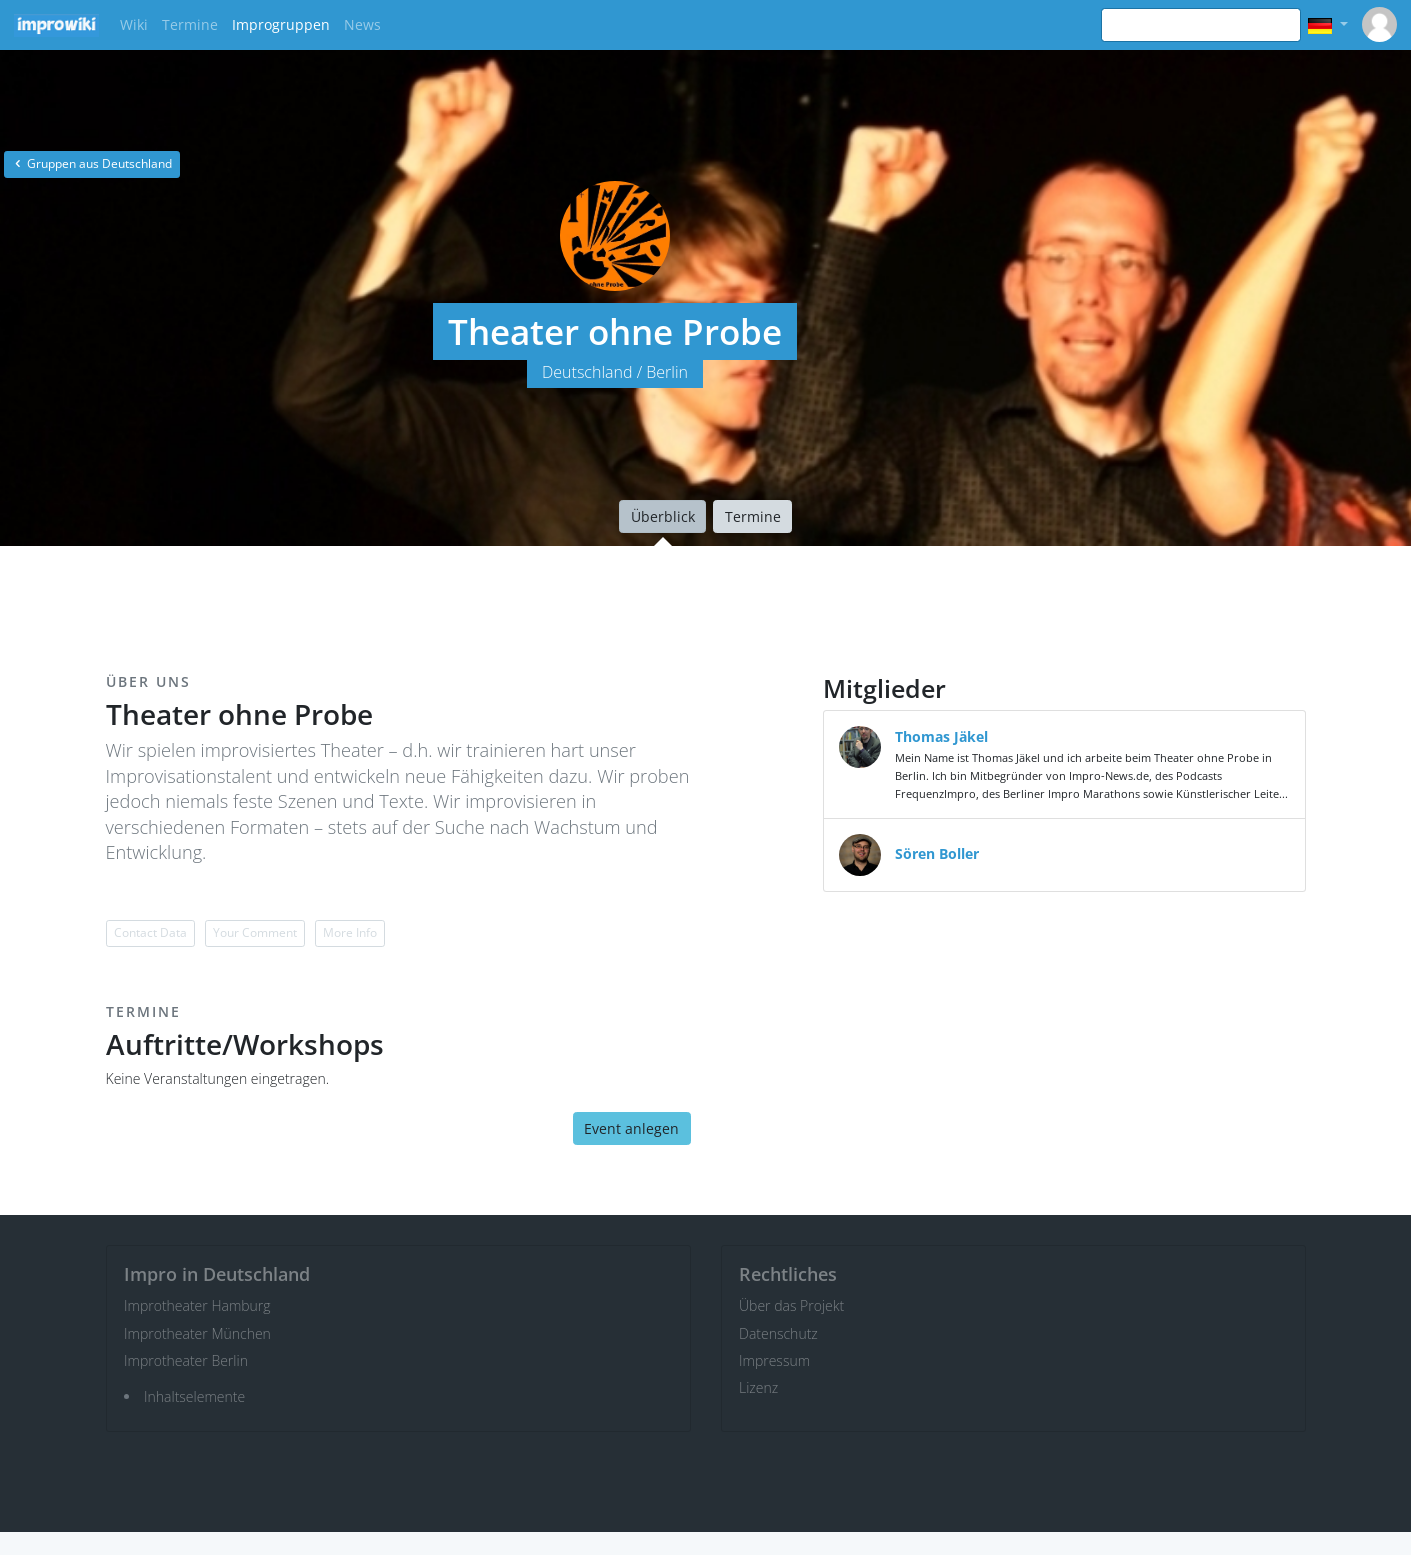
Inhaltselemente (194, 1396)
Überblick (663, 516)
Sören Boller (937, 853)
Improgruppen (281, 24)
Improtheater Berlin (186, 1360)
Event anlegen (631, 1128)
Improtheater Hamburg (197, 1305)
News (362, 24)
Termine (190, 24)
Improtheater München (197, 1333)
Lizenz (758, 1387)
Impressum (774, 1360)
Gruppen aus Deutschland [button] (92, 163)
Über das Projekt (791, 1305)
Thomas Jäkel (941, 736)
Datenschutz (778, 1333)
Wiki (134, 24)
